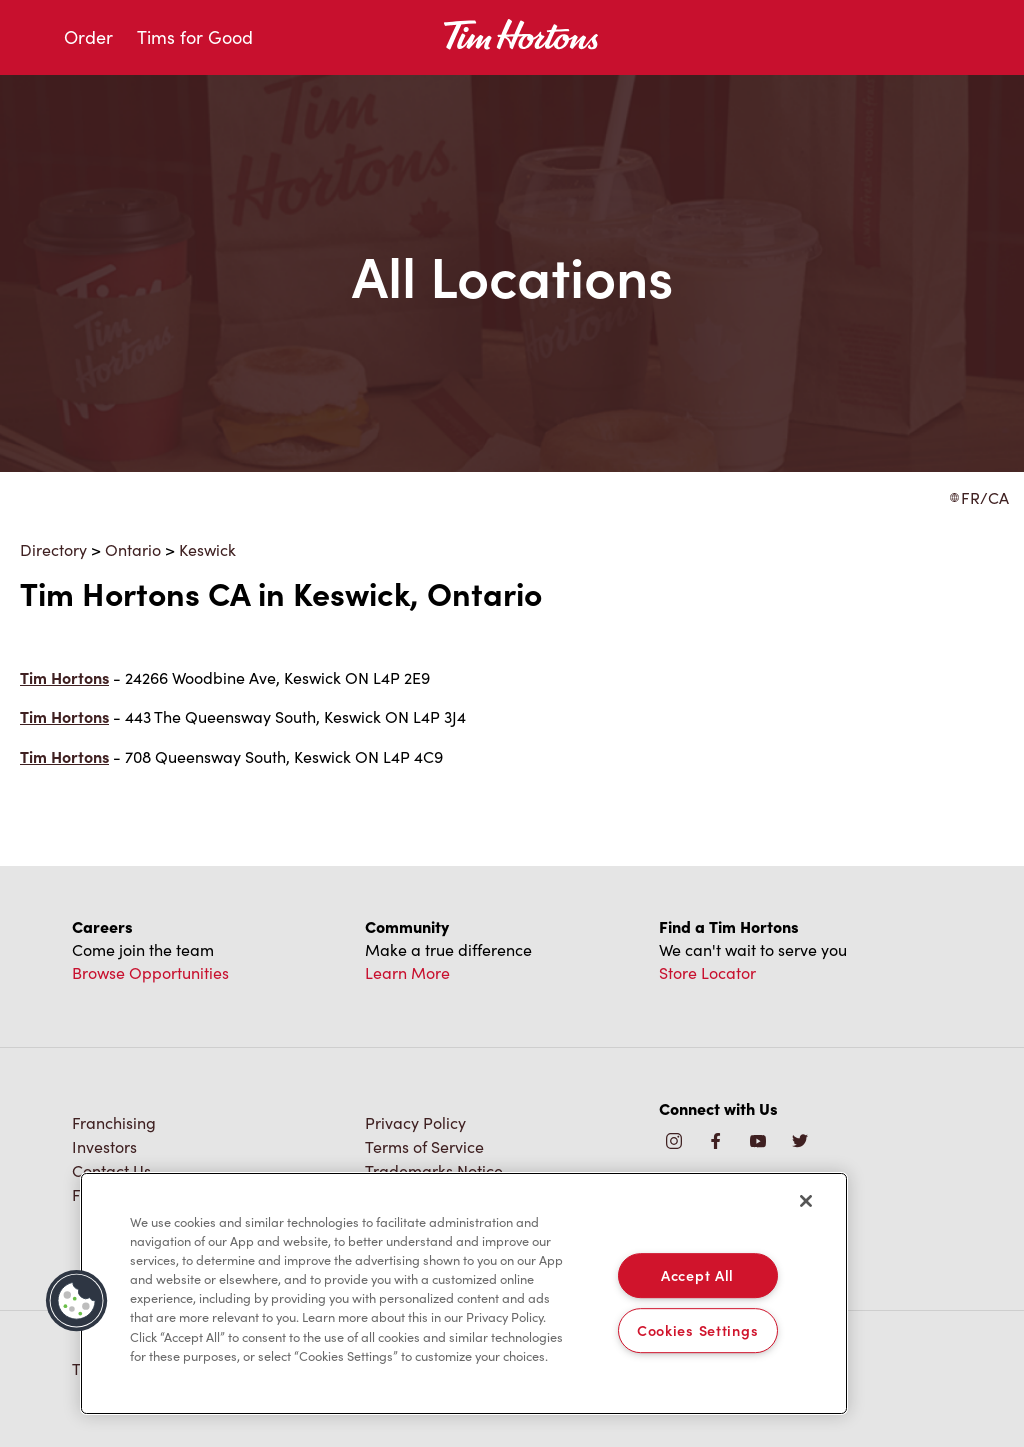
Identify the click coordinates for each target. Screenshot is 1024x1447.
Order (88, 37)
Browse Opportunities (150, 972)
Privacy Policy (415, 1122)
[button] (77, 1301)
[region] (464, 1294)
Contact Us (111, 1170)
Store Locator (707, 972)
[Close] (806, 1201)
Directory (53, 549)
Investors (104, 1146)
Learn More (407, 972)
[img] (800, 1142)
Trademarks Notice (434, 1170)
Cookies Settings (698, 1330)
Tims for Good (195, 37)
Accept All (697, 1275)
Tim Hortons (64, 677)
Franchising (114, 1122)
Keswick (207, 549)
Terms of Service (424, 1146)
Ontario (133, 549)
